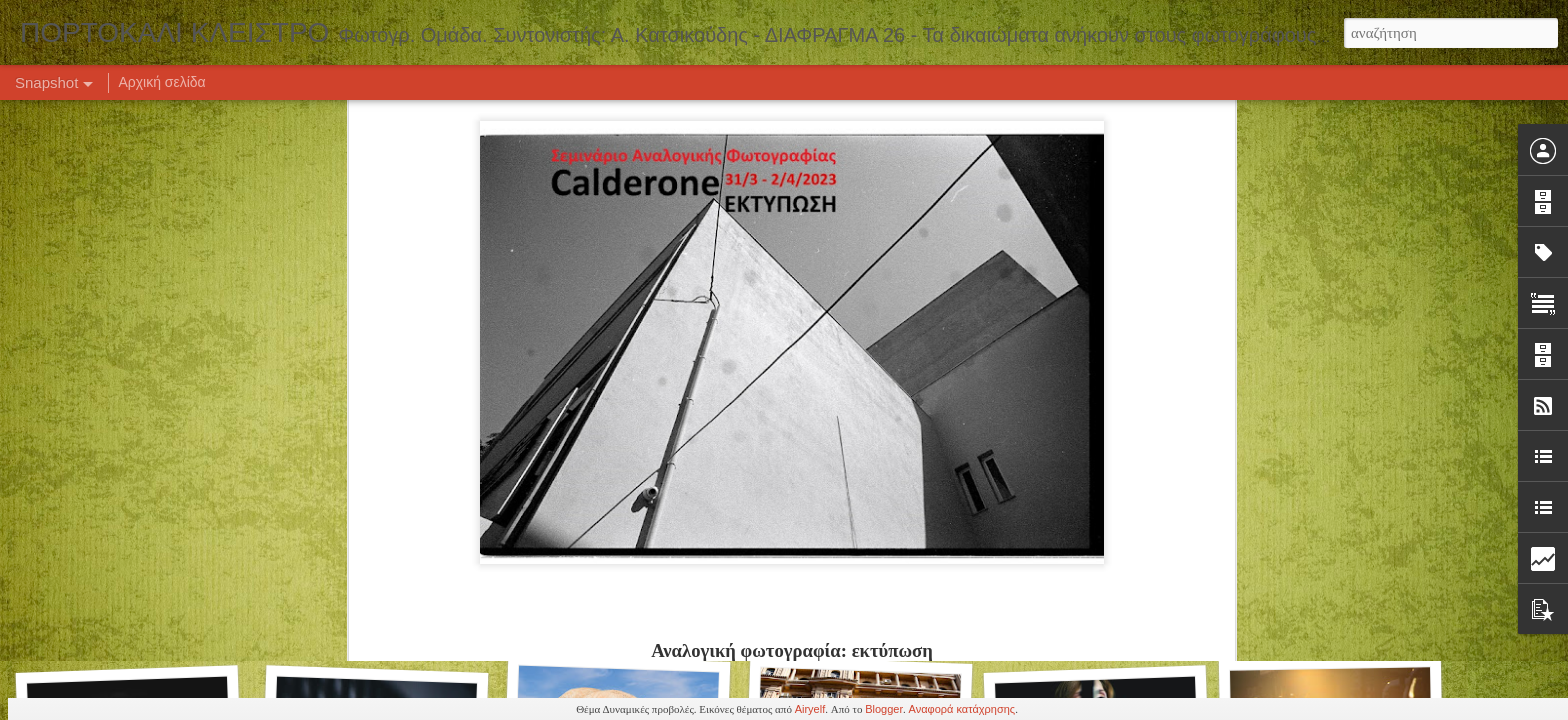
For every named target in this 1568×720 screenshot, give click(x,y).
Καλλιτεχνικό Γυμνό (617, 616)
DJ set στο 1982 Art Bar (853, 354)
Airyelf (810, 709)
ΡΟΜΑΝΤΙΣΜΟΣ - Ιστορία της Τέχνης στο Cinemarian (692, 343)
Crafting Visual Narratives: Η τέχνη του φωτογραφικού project (1193, 358)
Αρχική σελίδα (161, 82)
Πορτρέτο (853, 627)
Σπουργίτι (369, 618)
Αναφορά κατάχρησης (962, 709)
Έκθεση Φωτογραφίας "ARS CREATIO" (165, 626)
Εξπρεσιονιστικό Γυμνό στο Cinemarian (400, 356)
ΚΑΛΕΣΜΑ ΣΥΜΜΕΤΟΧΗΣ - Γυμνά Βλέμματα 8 (190, 353)
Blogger (884, 709)
